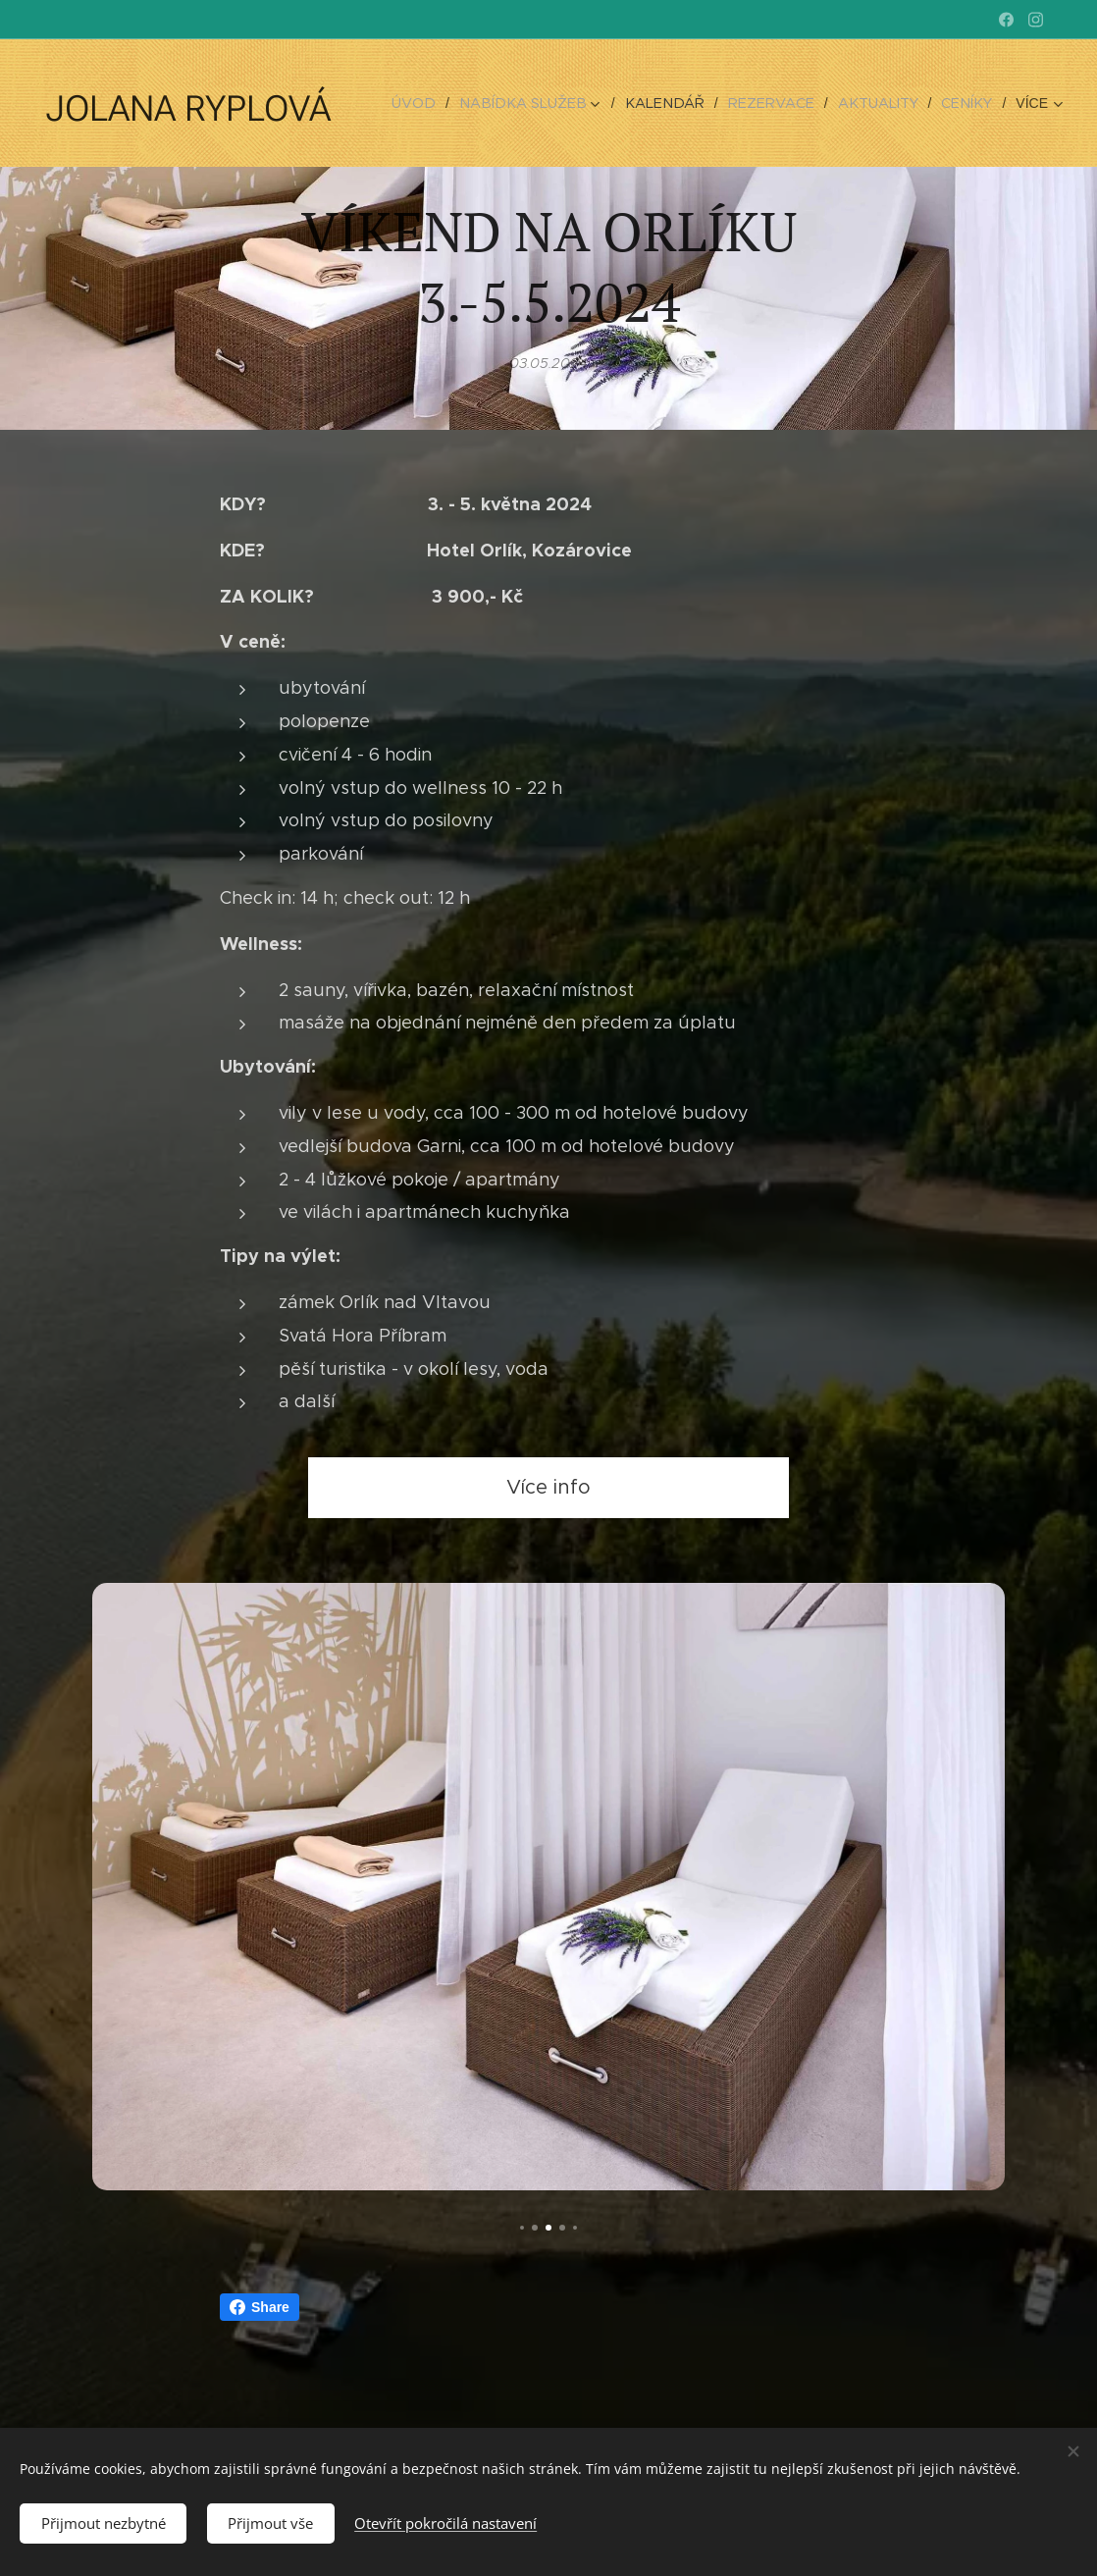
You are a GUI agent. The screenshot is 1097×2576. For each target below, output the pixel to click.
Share (259, 2307)
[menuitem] (445, 103)
